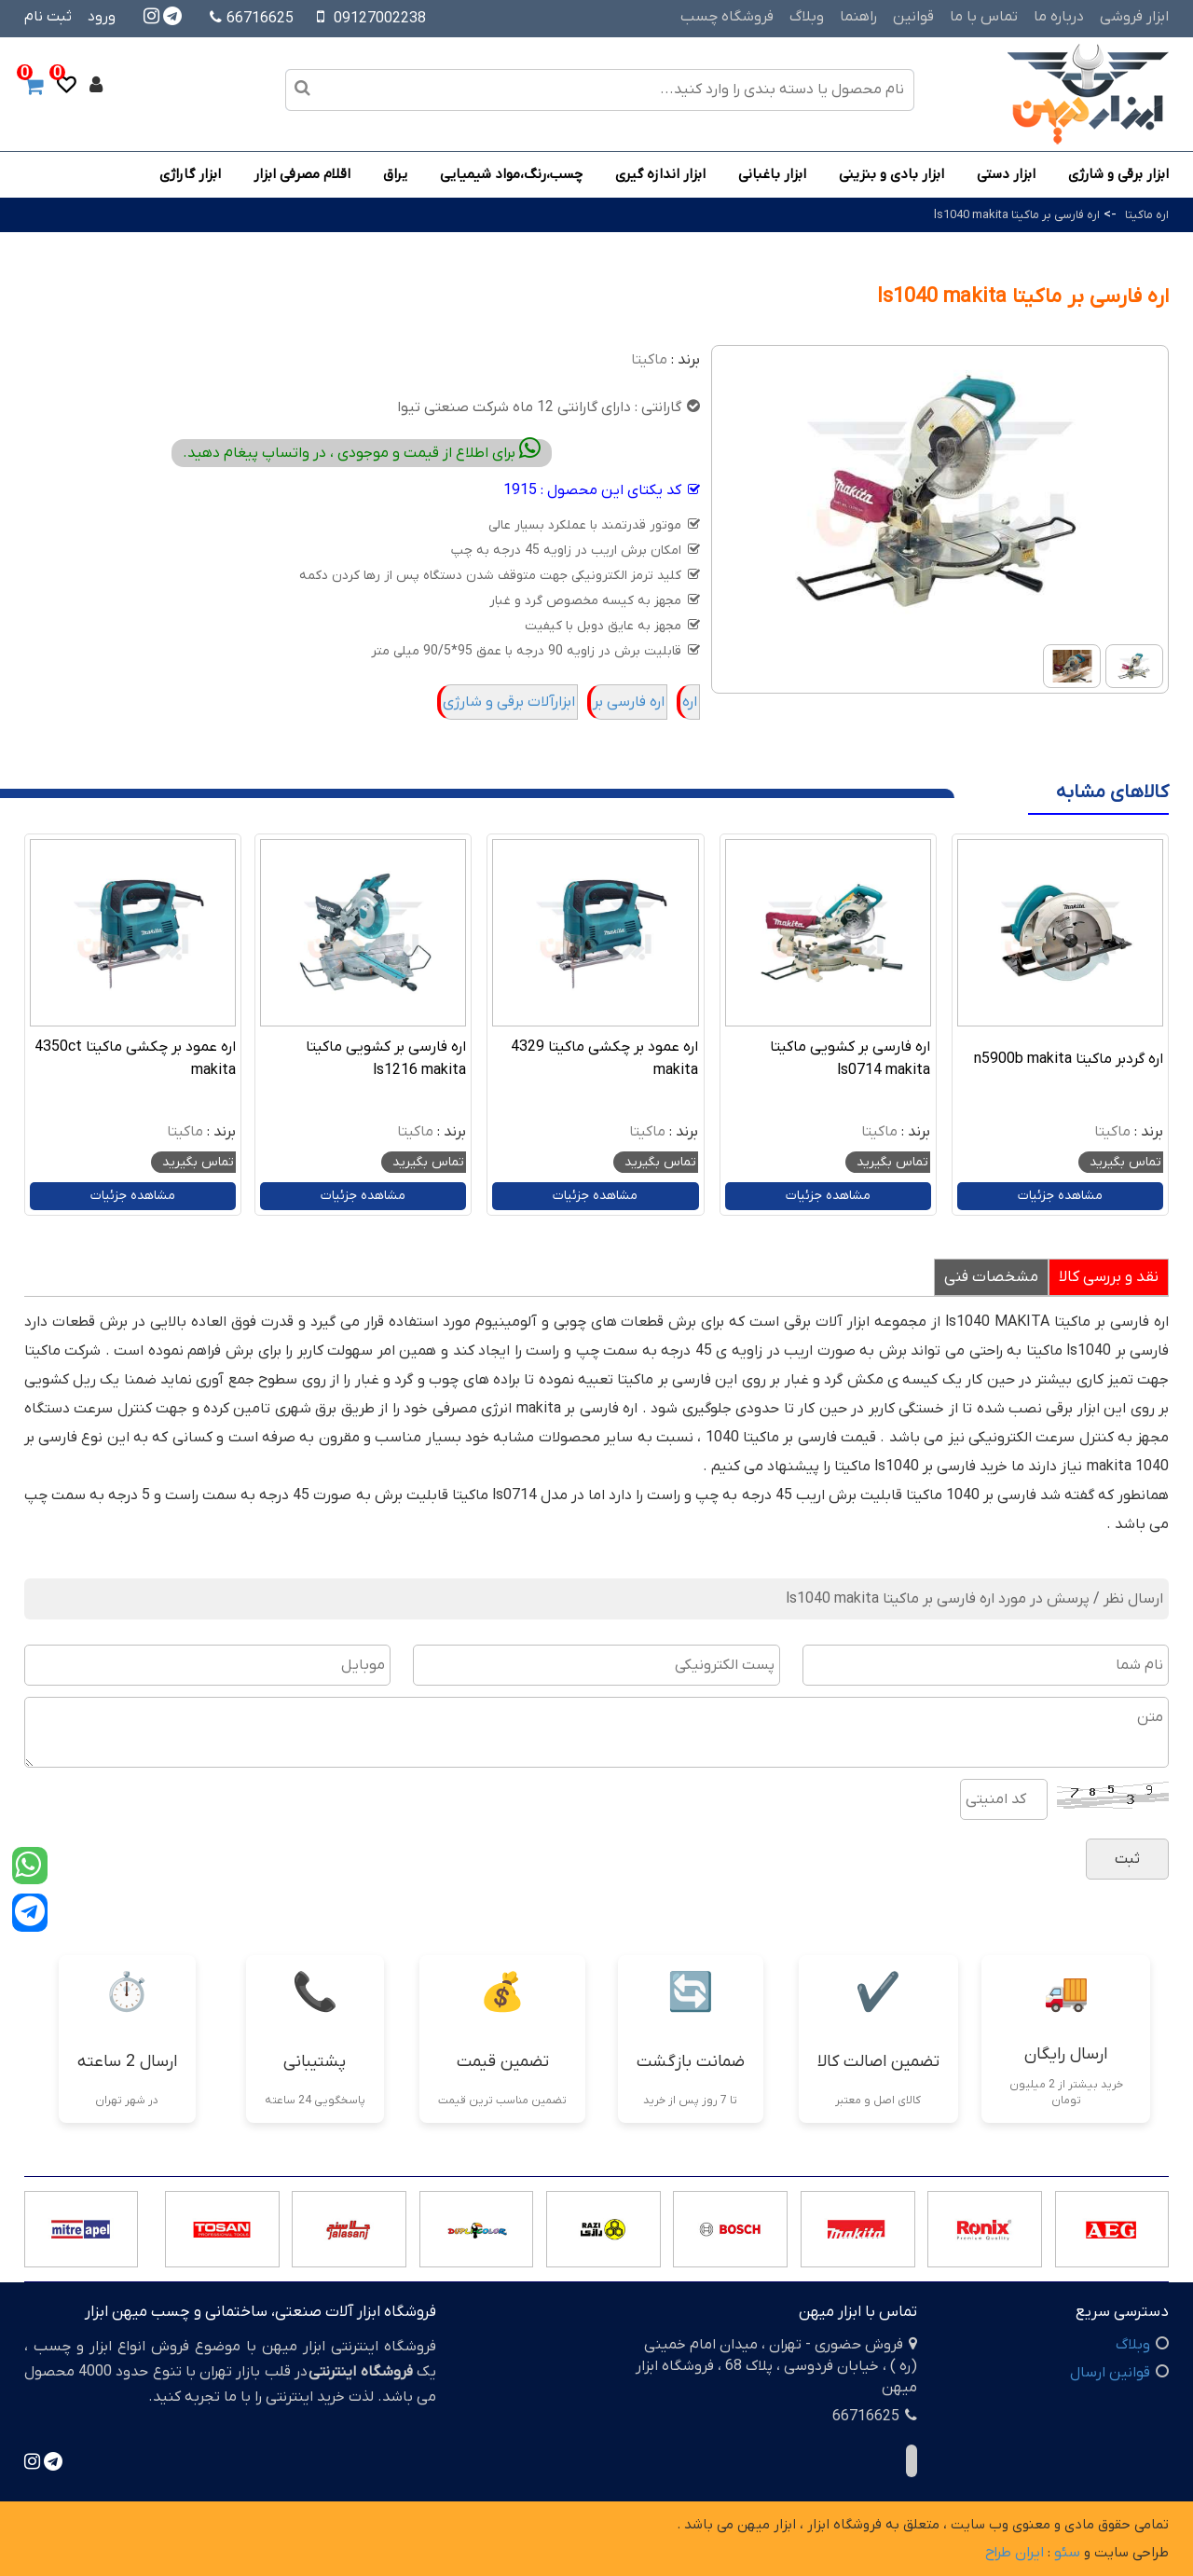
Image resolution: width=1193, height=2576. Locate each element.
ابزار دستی (1006, 174)
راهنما (858, 16)
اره (689, 702)
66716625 (252, 18)
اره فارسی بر (629, 702)
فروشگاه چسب (727, 16)
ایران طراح (1014, 2552)
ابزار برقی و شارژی (1118, 174)
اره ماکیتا (1147, 215)
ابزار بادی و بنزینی (891, 174)
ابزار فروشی (1134, 16)
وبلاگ (806, 16)
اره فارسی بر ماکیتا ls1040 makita (1017, 215)
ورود (102, 16)
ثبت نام (48, 16)
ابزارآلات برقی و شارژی (509, 702)
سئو (1067, 2552)
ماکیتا (649, 360)
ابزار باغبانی (772, 174)
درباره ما (1059, 16)
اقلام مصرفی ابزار (302, 174)
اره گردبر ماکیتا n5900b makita (1068, 1059)
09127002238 (380, 18)
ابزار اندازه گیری (660, 174)
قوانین (913, 16)
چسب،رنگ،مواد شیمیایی (511, 174)
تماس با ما (984, 16)
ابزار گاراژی (190, 174)
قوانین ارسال (1110, 2372)
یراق (395, 174)
